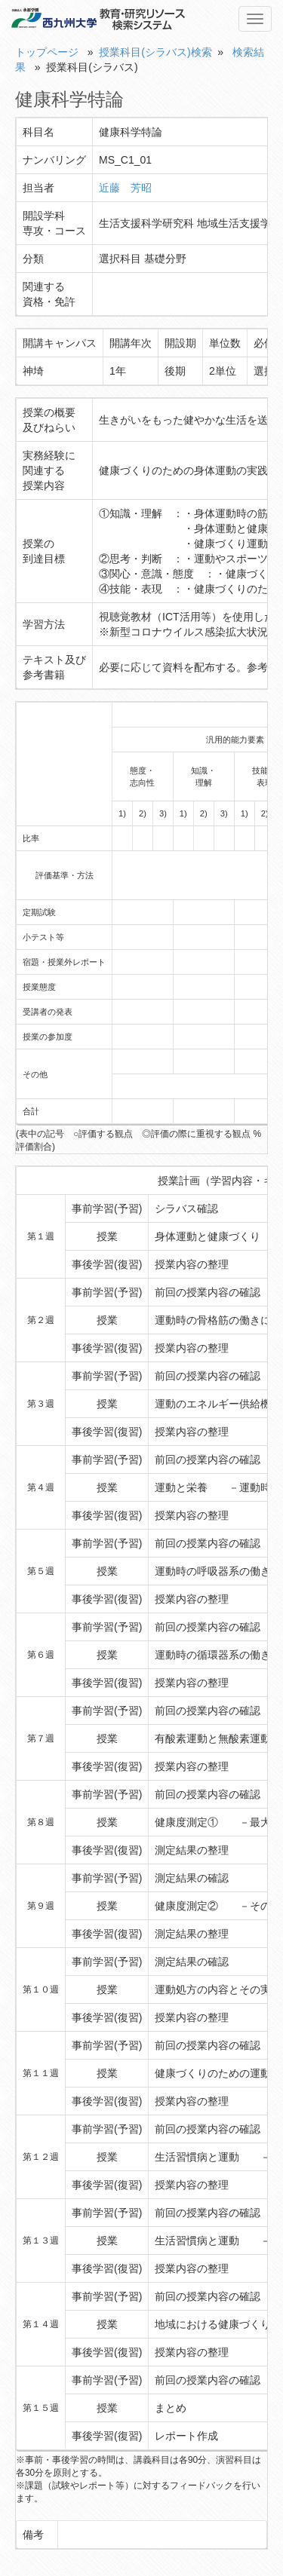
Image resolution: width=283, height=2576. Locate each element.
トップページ (46, 52)
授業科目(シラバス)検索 (155, 52)
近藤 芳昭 (125, 188)
